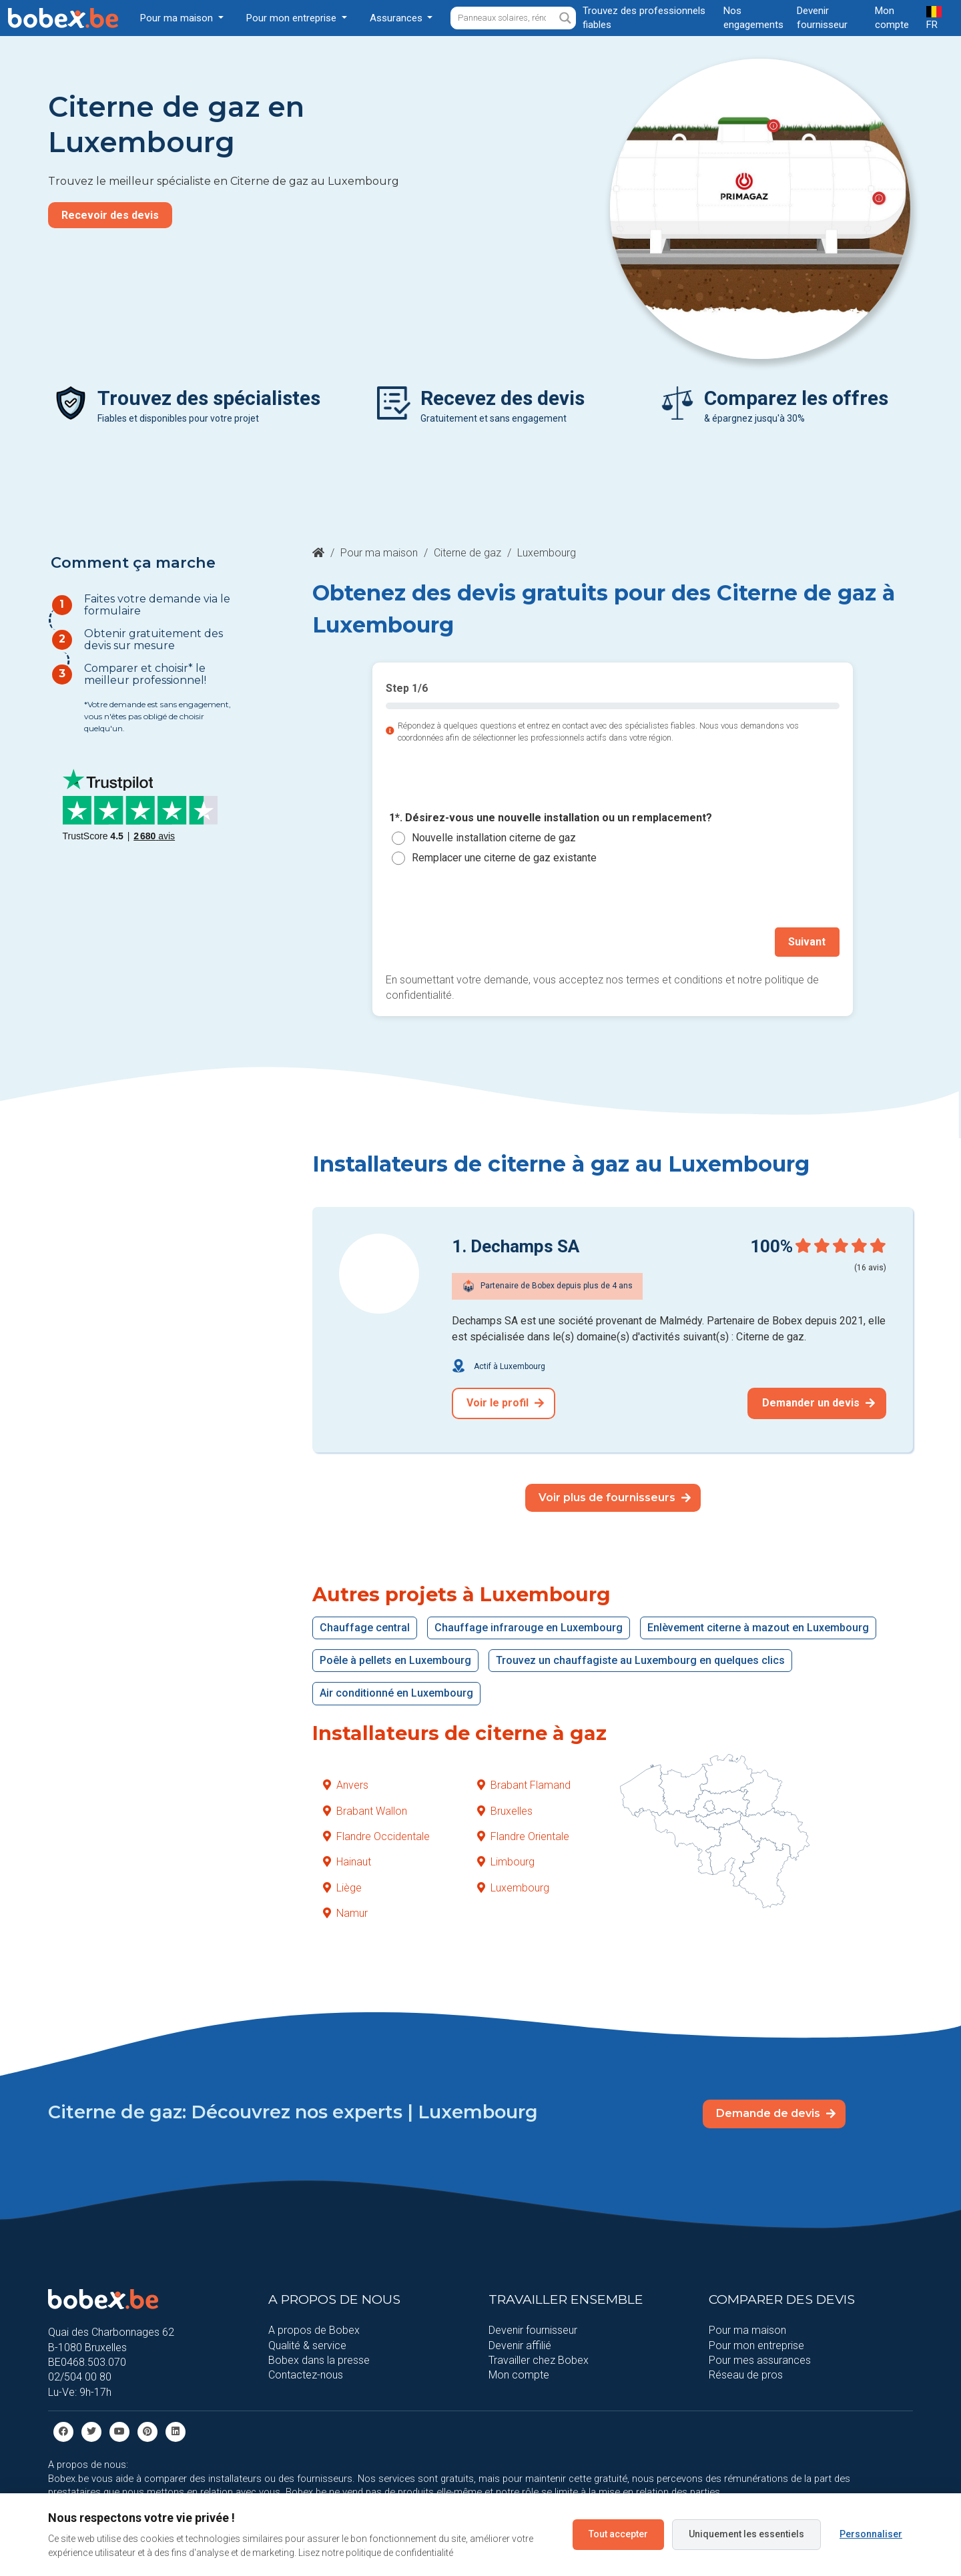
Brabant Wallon (365, 1810)
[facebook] (63, 2431)
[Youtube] (119, 2431)
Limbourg (506, 1861)
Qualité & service (307, 2344)
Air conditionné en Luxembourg (396, 1693)
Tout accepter (618, 2534)
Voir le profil (505, 1402)
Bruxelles (505, 1810)
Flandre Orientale (523, 1835)
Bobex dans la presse (319, 2360)
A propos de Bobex (314, 2330)
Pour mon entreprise (756, 2344)
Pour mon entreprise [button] (292, 18)
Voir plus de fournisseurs (615, 1496)
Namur (345, 1913)
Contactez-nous (305, 2375)
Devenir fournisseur (533, 2330)
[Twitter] (91, 2431)
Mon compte (519, 2375)
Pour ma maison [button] (178, 18)
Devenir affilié (520, 2344)
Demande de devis (776, 2113)
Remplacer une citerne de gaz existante (504, 857)
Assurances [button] (397, 18)
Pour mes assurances (760, 2360)
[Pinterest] (147, 2431)
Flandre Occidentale (376, 1835)
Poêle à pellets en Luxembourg (395, 1659)
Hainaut (347, 1861)
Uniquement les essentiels (746, 2534)
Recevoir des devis (110, 215)
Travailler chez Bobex (539, 2360)
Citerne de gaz (467, 552)
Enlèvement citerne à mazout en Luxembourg (758, 1627)
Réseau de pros (746, 2375)
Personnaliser (871, 2534)
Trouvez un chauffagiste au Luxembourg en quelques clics (640, 1659)
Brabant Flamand (524, 1785)
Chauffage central (365, 1627)
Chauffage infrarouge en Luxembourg (528, 1627)
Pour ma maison (379, 552)
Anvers (345, 1785)
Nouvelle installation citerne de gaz (494, 837)
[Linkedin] (176, 2431)
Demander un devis (818, 1402)
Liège (342, 1887)
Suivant (807, 941)
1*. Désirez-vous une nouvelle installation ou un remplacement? (550, 818)
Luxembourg (513, 1887)
